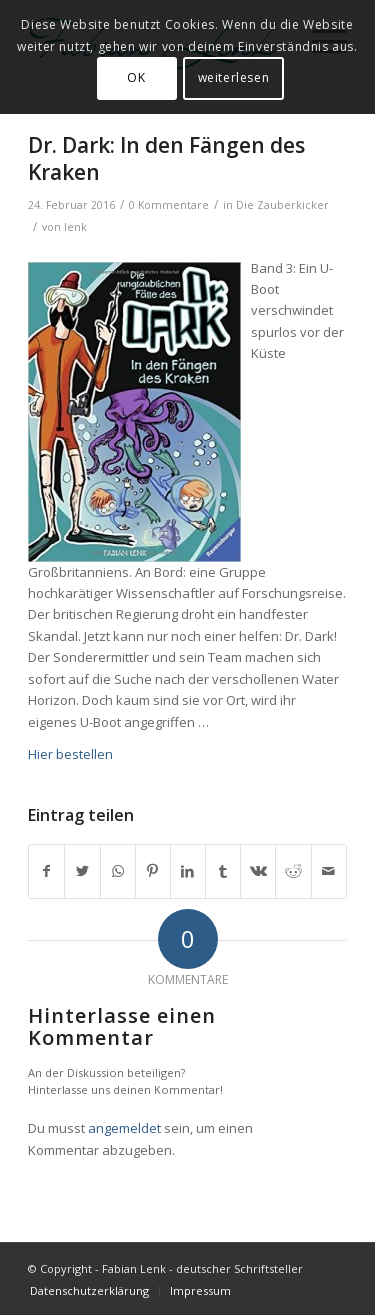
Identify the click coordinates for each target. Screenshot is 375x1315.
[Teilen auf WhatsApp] (118, 871)
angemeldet (124, 1128)
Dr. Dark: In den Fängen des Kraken (166, 158)
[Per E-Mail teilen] (329, 871)
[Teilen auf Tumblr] (223, 871)
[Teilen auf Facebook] (46, 871)
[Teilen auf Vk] (258, 871)
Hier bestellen (70, 754)
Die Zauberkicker (282, 205)
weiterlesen (234, 77)
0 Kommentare (169, 205)
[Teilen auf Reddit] (293, 871)
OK (136, 77)
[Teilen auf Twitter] (82, 871)
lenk (75, 227)
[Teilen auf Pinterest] (153, 871)
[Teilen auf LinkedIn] (188, 871)
